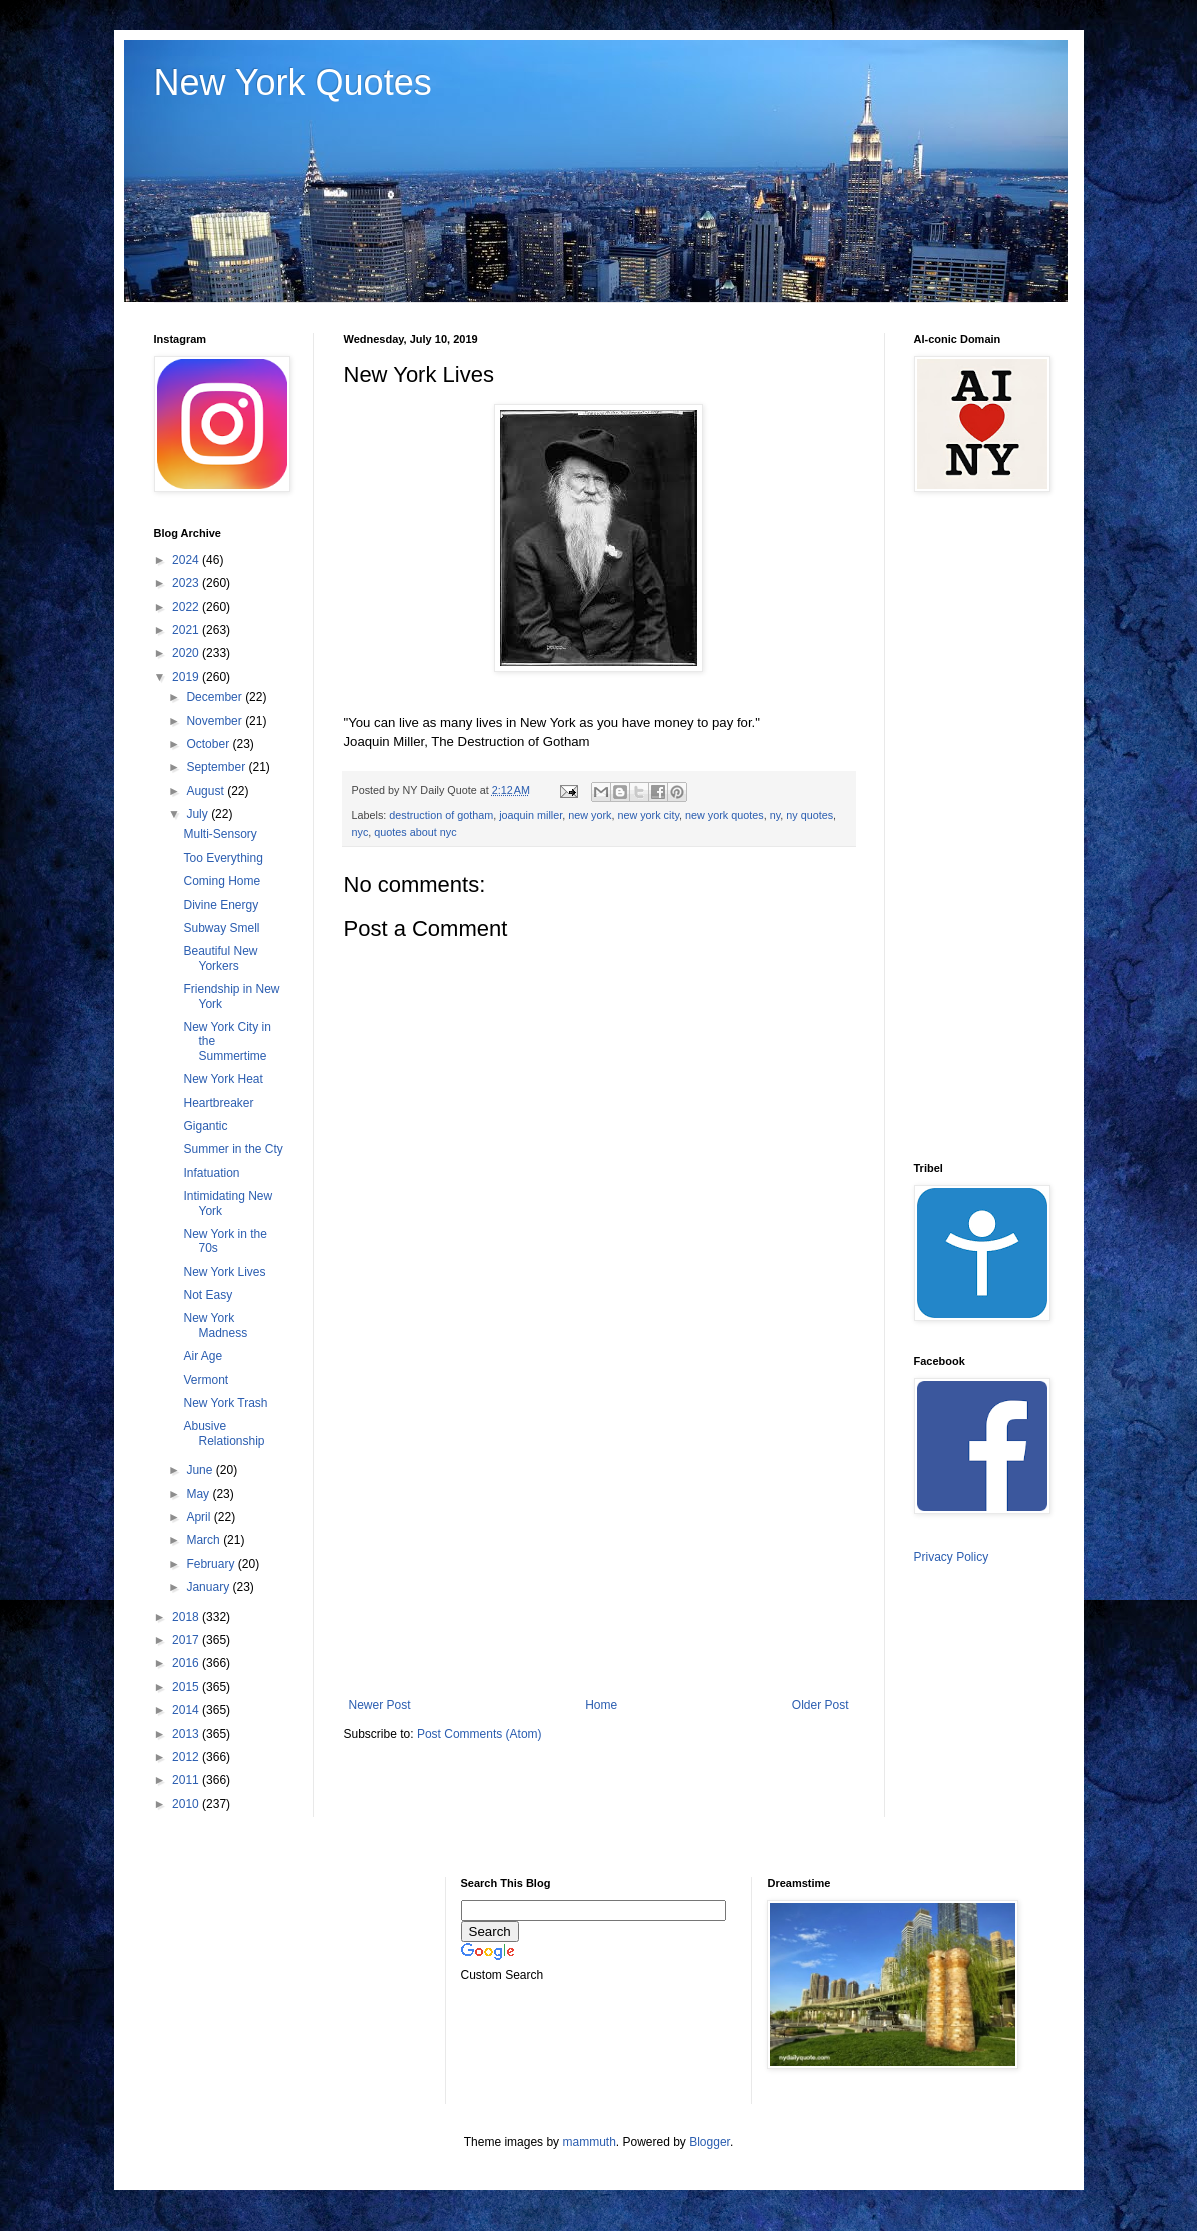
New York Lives (224, 1272)
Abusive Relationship (223, 1433)
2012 (187, 1757)
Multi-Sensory (219, 834)
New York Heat (222, 1079)
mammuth (588, 2142)
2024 (187, 560)
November (215, 721)
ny (775, 815)
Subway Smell (221, 928)
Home (601, 1705)
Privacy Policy (951, 1557)
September (217, 767)
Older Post (820, 1705)
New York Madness (215, 1325)
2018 (187, 1617)
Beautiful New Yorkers (220, 958)
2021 (187, 630)
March (204, 1540)
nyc (360, 832)
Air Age (202, 1356)
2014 (187, 1710)
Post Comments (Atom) (479, 1734)
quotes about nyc (415, 832)
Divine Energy (220, 905)
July (198, 814)
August (206, 791)
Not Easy (207, 1295)
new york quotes (724, 815)
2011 (187, 1780)
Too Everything (222, 858)
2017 (187, 1640)
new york (589, 815)
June (200, 1470)
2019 (187, 677)
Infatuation (211, 1173)
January (209, 1587)
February (211, 1564)
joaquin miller (530, 815)
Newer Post (380, 1705)
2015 (187, 1687)
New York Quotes (293, 82)
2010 (187, 1804)
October (209, 744)
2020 (187, 653)
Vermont (205, 1380)
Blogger (709, 2142)
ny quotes (809, 815)
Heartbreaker (218, 1103)
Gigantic (205, 1126)
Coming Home (221, 881)
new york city (648, 815)
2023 (187, 583)
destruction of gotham (441, 815)
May (199, 1494)
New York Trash (225, 1403)
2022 (187, 607)
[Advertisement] (599, 1533)
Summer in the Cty (232, 1149)
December (215, 697)
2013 (187, 1734)
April (199, 1517)
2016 (187, 1663)
